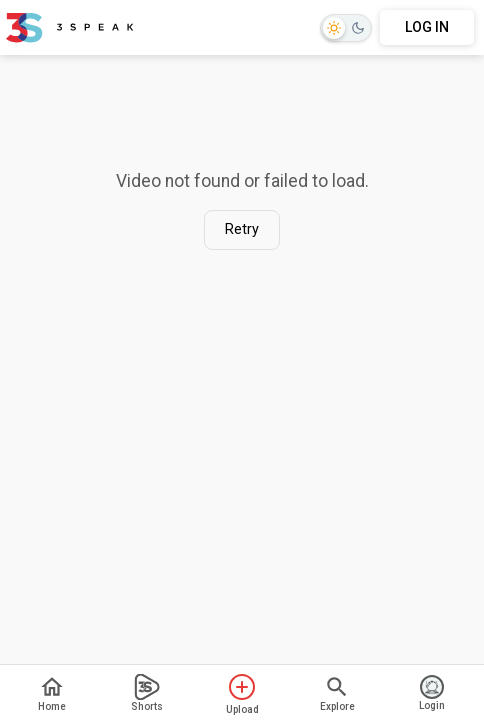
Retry (242, 229)
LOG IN (427, 27)
